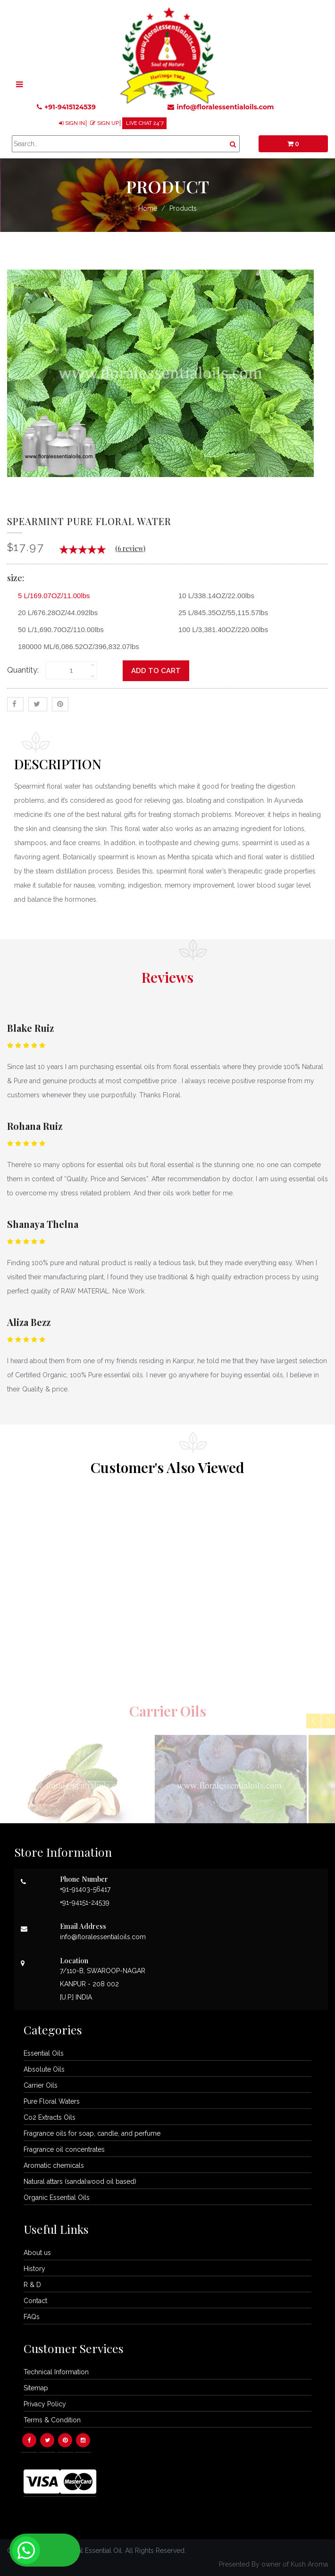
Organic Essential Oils (57, 2197)
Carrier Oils (41, 2085)
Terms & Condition (52, 2420)
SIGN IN (75, 123)
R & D (32, 2284)
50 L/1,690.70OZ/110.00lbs (57, 629)
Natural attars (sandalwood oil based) (80, 2181)
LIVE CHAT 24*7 (145, 123)
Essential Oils (44, 2053)
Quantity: (23, 670)
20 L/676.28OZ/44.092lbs (54, 613)
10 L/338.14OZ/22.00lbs (212, 596)
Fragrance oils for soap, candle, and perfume (92, 2133)
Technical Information (56, 2372)
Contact (35, 2300)
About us (37, 2252)
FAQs (32, 2317)
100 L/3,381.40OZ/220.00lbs (219, 629)
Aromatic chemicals (54, 2165)
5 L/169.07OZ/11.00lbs (50, 596)
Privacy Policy (45, 2404)
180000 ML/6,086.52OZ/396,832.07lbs (75, 646)
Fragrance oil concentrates (64, 2149)
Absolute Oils (44, 2069)
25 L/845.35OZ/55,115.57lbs (219, 613)
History (34, 2268)
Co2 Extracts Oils (49, 2117)
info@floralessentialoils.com (221, 107)
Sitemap (36, 2388)
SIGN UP (108, 123)
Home (147, 208)
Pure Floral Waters (52, 2101)
